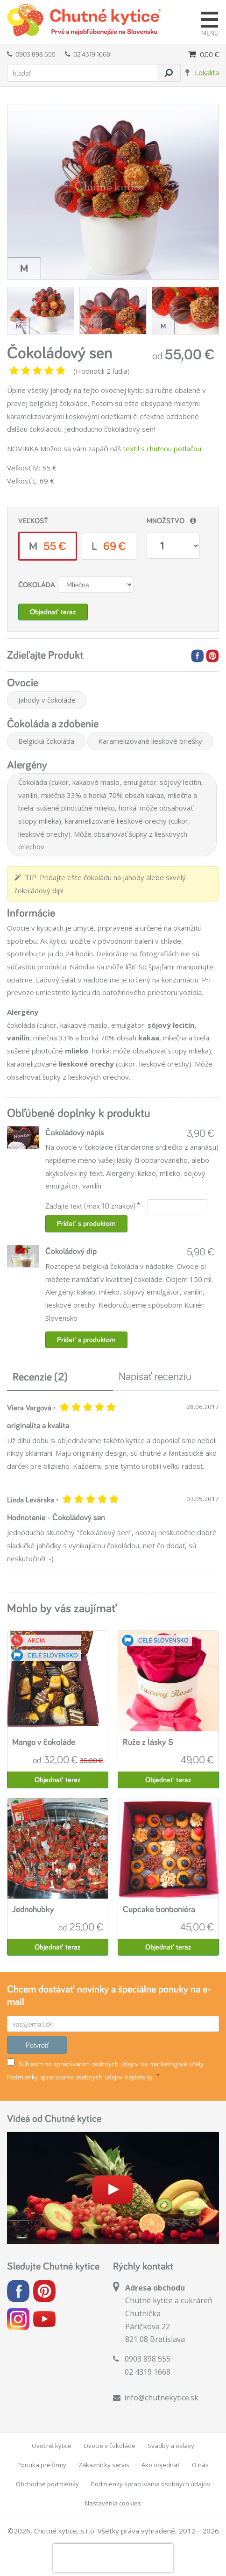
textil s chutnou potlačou (162, 448)
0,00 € (203, 54)
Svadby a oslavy (171, 2445)
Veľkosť (33, 521)
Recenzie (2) (40, 1376)
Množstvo (165, 521)
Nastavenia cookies (113, 2503)
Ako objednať (160, 2465)
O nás (200, 2465)
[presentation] (113, 2558)
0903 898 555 (31, 54)
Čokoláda (36, 585)
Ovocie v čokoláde (109, 2445)
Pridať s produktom (86, 1223)
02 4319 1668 (87, 54)
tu (149, 2076)
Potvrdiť (37, 2044)
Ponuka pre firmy (41, 2465)
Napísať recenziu (155, 1376)
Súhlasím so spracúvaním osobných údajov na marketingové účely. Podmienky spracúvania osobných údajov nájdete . (105, 2069)
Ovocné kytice (51, 2445)
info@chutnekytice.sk (161, 2397)
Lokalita (207, 72)
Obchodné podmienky (47, 2484)
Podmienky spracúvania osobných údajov (150, 2484)
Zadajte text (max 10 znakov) (90, 1205)
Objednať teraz (53, 612)
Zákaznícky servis (103, 2465)
